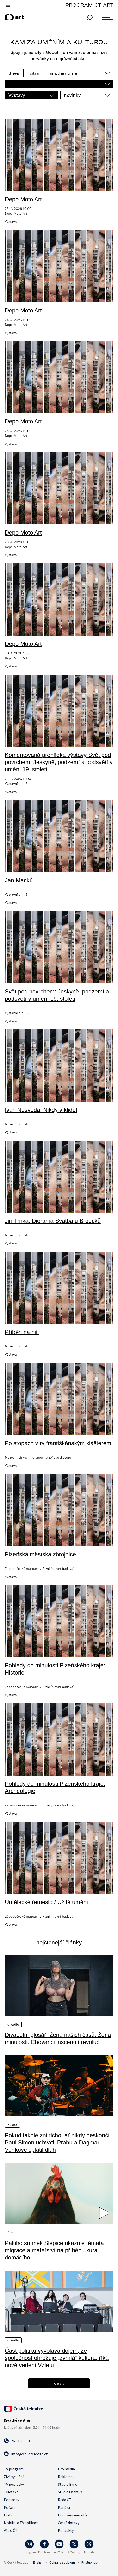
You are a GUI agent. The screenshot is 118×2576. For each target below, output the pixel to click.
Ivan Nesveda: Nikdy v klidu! (41, 1110)
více (59, 2383)
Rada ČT (64, 2499)
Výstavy (16, 95)
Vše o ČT (11, 2530)
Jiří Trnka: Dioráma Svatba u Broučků (53, 1221)
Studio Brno (67, 2484)
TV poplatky (14, 2484)
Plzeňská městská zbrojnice (40, 1554)
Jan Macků (19, 880)
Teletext (11, 2492)
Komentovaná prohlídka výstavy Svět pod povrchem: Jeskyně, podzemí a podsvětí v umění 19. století (58, 762)
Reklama (65, 2476)
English (38, 2562)
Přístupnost (89, 2562)
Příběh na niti (22, 1332)
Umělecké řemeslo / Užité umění (46, 1902)
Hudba (12, 2125)
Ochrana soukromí (62, 2562)
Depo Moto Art (23, 199)
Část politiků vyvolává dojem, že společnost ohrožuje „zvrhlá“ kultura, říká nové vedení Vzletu (57, 2357)
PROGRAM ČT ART (89, 5)
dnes (13, 73)
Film (10, 2232)
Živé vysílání (14, 2476)
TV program (14, 2468)
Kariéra (64, 2507)
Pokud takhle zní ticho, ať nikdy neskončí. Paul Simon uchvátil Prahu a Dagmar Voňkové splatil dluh (58, 2142)
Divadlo (13, 2024)
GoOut (52, 52)
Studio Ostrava (70, 2492)
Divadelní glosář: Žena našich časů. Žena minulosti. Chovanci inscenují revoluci (58, 2038)
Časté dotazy (68, 2522)
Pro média (66, 2468)
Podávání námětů (72, 2515)
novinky (72, 95)
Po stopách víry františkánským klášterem (58, 1443)
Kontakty (66, 2530)
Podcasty (11, 2499)
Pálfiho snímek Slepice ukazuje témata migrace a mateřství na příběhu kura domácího (54, 2250)
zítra (34, 73)
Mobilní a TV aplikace (21, 2522)
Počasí (9, 2507)
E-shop (10, 2515)
